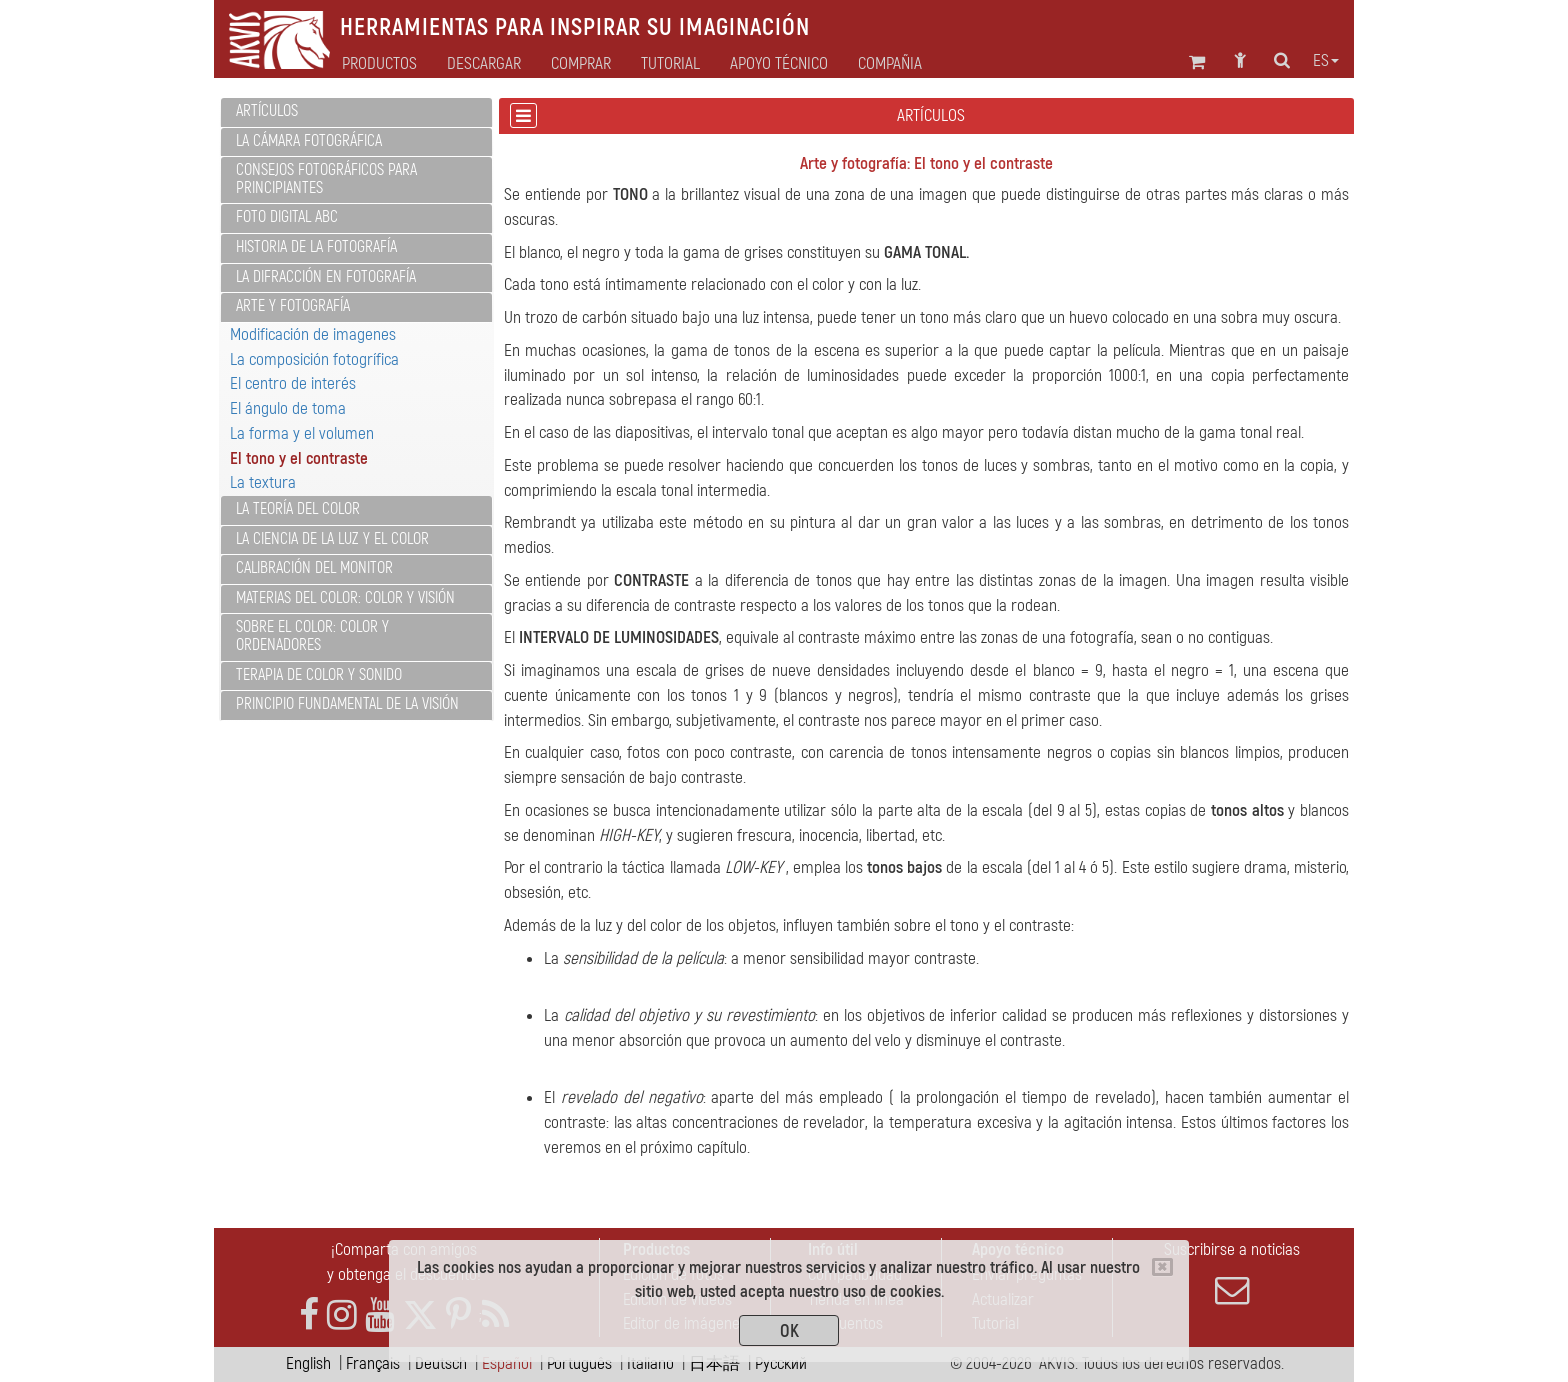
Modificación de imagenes (313, 334)
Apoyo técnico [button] (779, 64)
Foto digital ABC (287, 217)
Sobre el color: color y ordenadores (312, 636)
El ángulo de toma (288, 408)
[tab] (356, 112)
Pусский (781, 1363)
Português (579, 1363)
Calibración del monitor (314, 568)
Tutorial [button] (670, 64)
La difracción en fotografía (326, 277)
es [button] (1326, 61)
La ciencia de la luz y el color (332, 539)
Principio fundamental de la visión (347, 704)
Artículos (267, 111)
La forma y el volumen (302, 433)
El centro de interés (293, 383)
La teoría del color (298, 509)
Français (373, 1363)
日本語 (714, 1363)
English (308, 1363)
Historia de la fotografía (316, 247)
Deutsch (441, 1363)
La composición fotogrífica (314, 359)
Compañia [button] (890, 64)
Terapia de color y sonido (319, 675)
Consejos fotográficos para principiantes (326, 179)
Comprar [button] (581, 64)
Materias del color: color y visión (345, 598)
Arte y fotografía (293, 306)
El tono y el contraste (299, 458)
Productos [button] (379, 64)
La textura (263, 482)
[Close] (1162, 1267)
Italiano (650, 1363)
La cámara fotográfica (309, 141)
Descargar (484, 64)
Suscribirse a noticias (1232, 1273)
